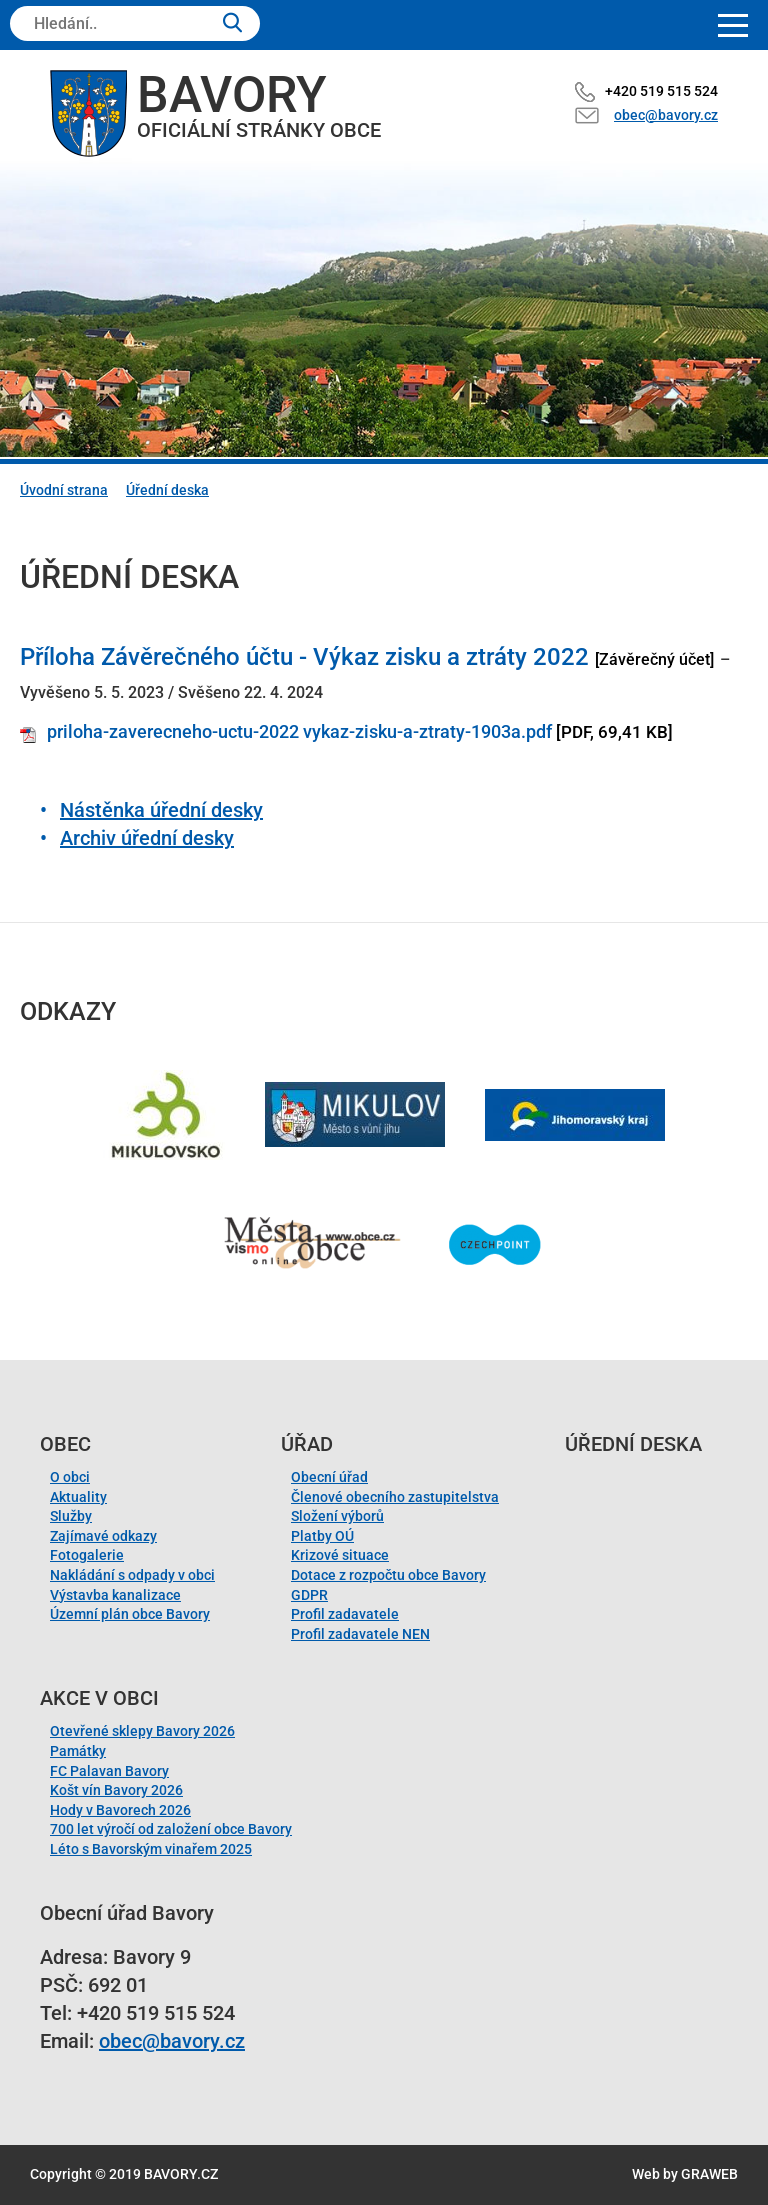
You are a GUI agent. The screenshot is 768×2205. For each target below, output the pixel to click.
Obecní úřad (329, 1477)
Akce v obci (99, 1698)
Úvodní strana (64, 490)
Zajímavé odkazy (103, 1536)
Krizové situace (340, 1555)
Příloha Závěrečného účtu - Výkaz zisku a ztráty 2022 (304, 657)
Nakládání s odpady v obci (132, 1575)
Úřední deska (167, 490)
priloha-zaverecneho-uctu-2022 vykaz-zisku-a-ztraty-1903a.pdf (299, 731)
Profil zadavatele (345, 1614)
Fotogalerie (87, 1555)
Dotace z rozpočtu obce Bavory (388, 1575)
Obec (65, 1444)
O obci (70, 1477)
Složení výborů (337, 1516)
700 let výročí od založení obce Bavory (171, 1829)
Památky (78, 1751)
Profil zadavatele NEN (360, 1634)
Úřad (307, 1444)
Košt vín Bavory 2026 (116, 1790)
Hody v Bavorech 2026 (120, 1810)
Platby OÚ (322, 1536)
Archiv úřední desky (147, 838)
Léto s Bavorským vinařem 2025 (151, 1849)
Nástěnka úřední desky (161, 810)
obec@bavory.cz (666, 115)
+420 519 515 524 (661, 91)
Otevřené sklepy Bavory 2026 (142, 1731)
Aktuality (78, 1497)
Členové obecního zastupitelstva (395, 1497)
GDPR (309, 1595)
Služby (71, 1516)
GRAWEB (709, 2174)
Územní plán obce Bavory (130, 1614)
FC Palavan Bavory (109, 1771)
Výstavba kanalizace (115, 1595)
